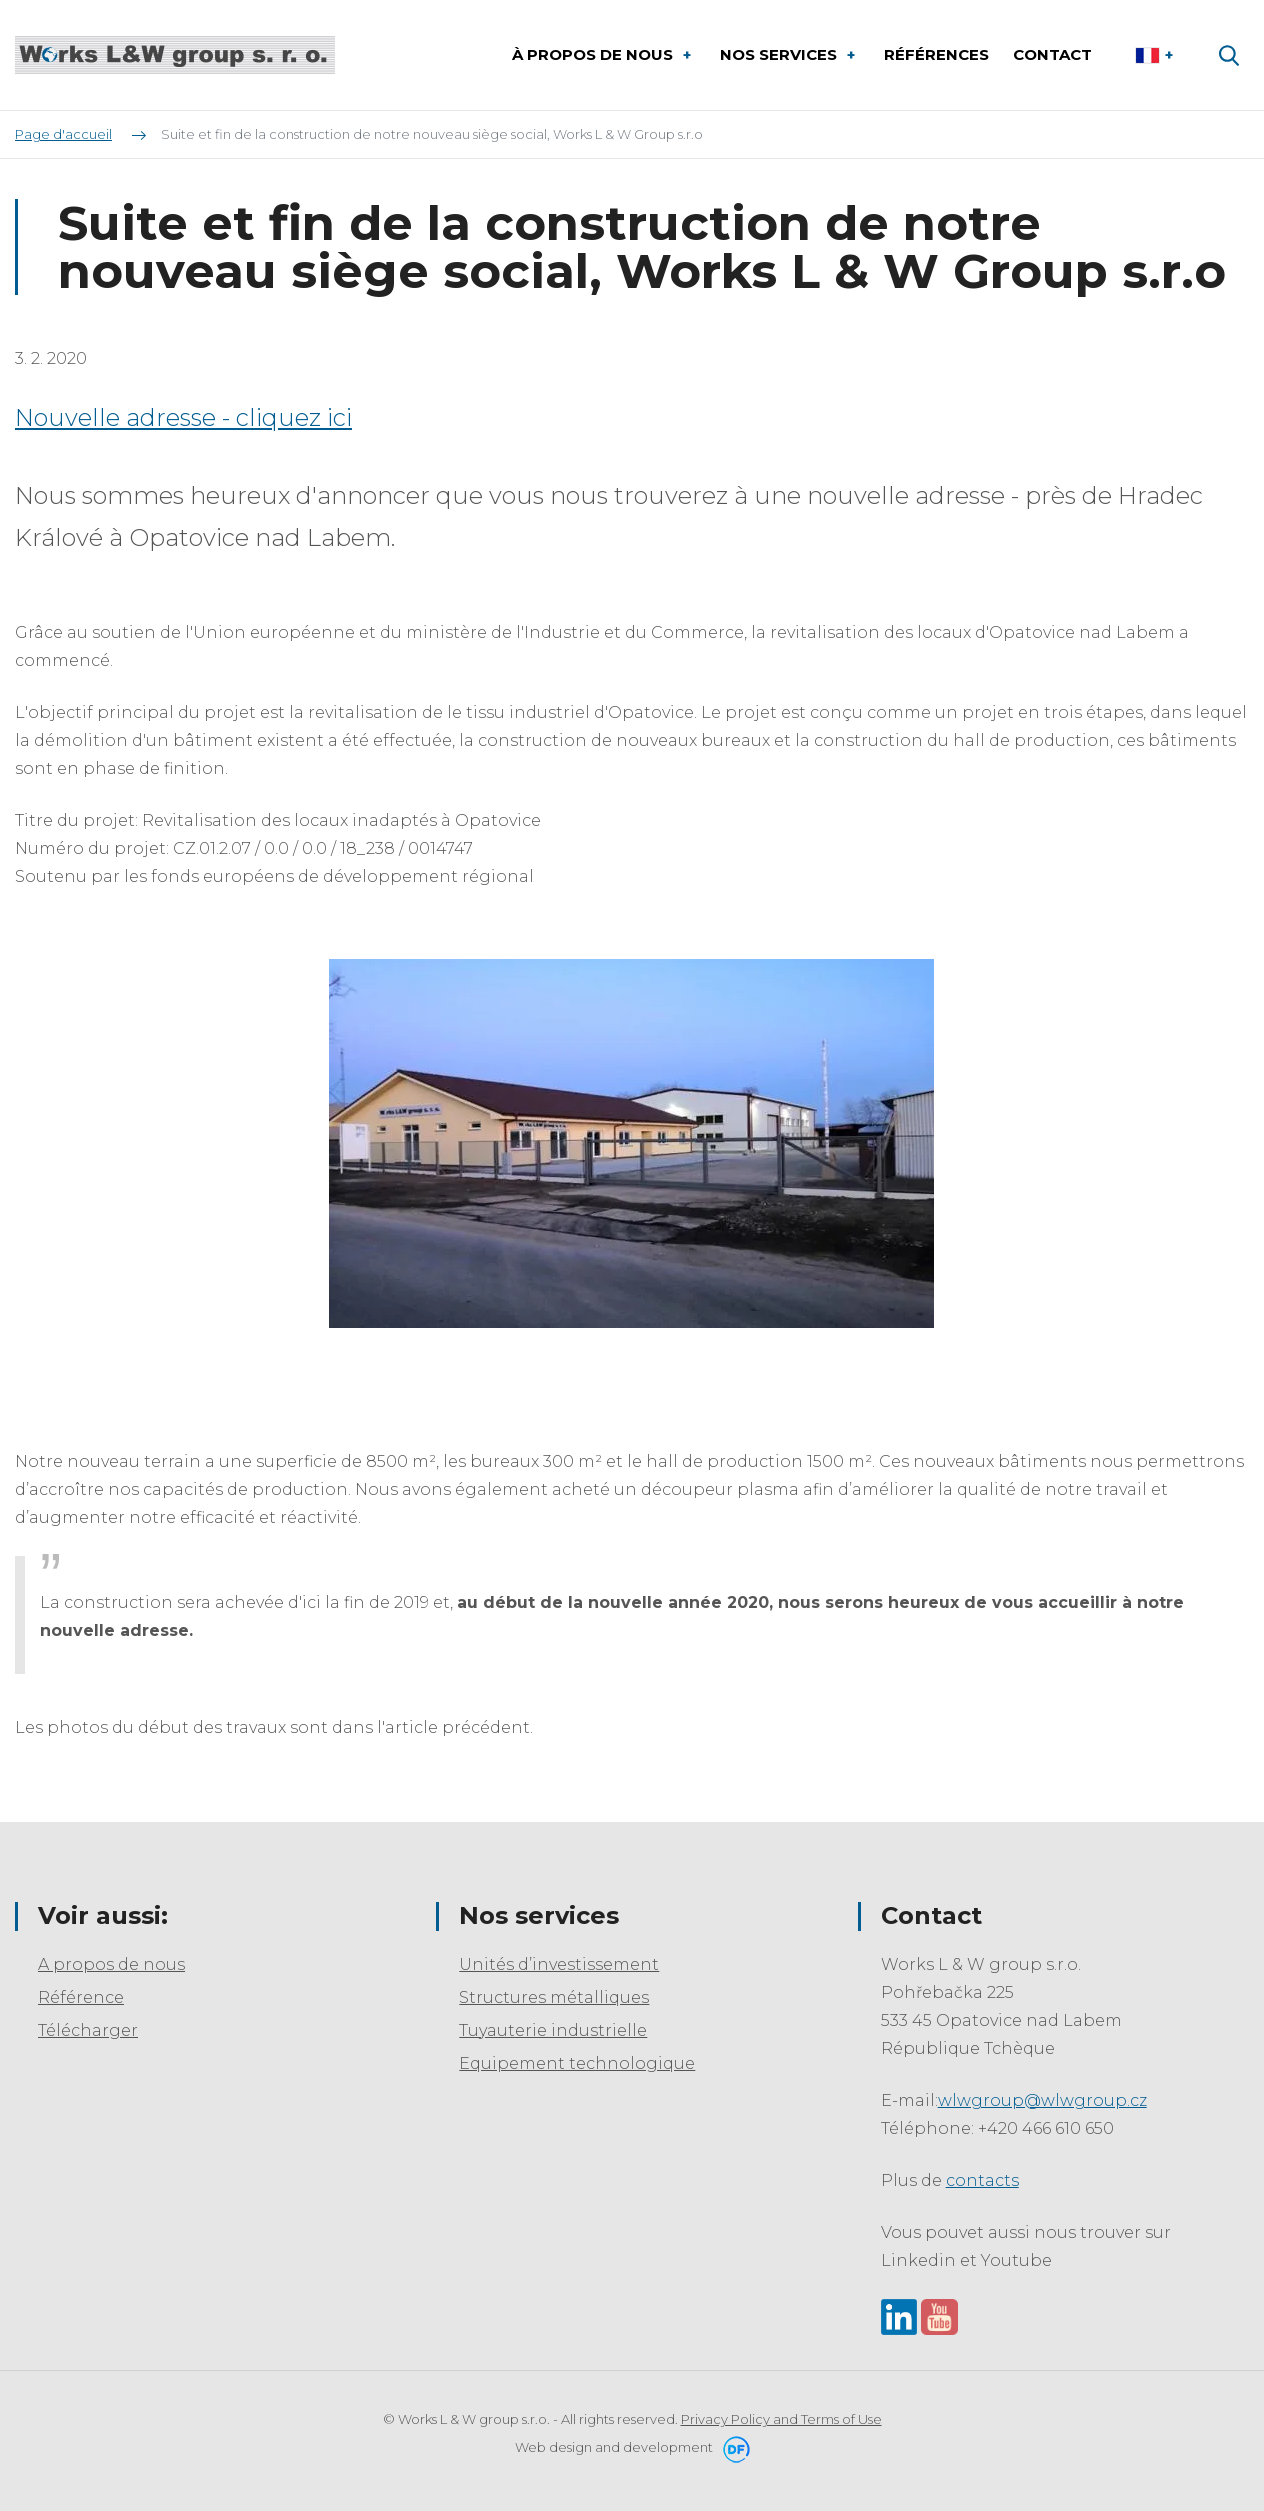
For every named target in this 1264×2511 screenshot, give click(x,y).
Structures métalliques (554, 1997)
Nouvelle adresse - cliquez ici (183, 417)
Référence (81, 1997)
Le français (1156, 55)
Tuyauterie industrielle (553, 2030)
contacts (982, 2180)
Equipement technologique (577, 2063)
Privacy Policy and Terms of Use (781, 2419)
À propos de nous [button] (594, 54)
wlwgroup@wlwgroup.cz (1042, 2100)
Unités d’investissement (559, 1964)
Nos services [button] (780, 54)
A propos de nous (111, 1964)
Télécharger (88, 2030)
